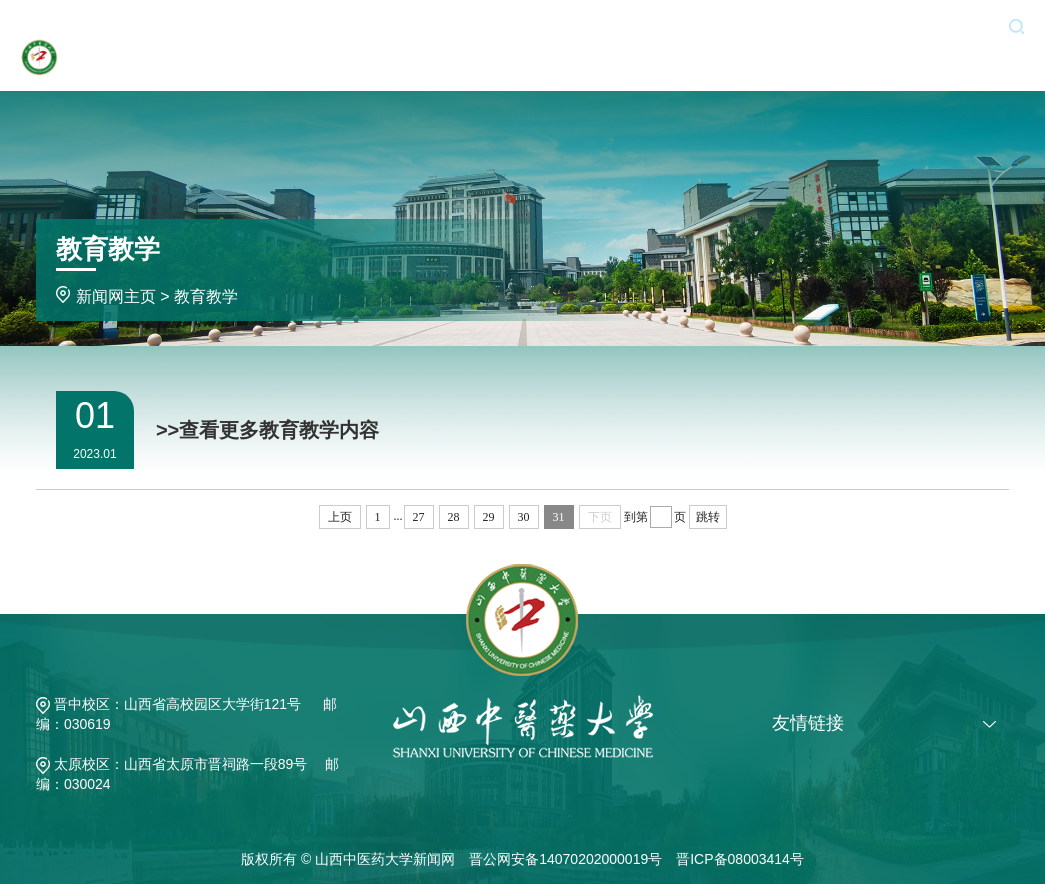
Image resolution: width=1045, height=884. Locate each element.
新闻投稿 (870, 25)
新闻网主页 (465, 62)
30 (524, 517)
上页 (340, 517)
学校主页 (391, 62)
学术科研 (741, 62)
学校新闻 (540, 62)
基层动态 (875, 62)
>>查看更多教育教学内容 (267, 430)
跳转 (708, 517)
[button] (1016, 25)
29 (489, 517)
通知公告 (607, 62)
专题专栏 (942, 62)
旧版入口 (954, 25)
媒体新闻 (808, 62)
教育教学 (674, 62)
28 (454, 517)
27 (419, 517)
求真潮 (1001, 62)
